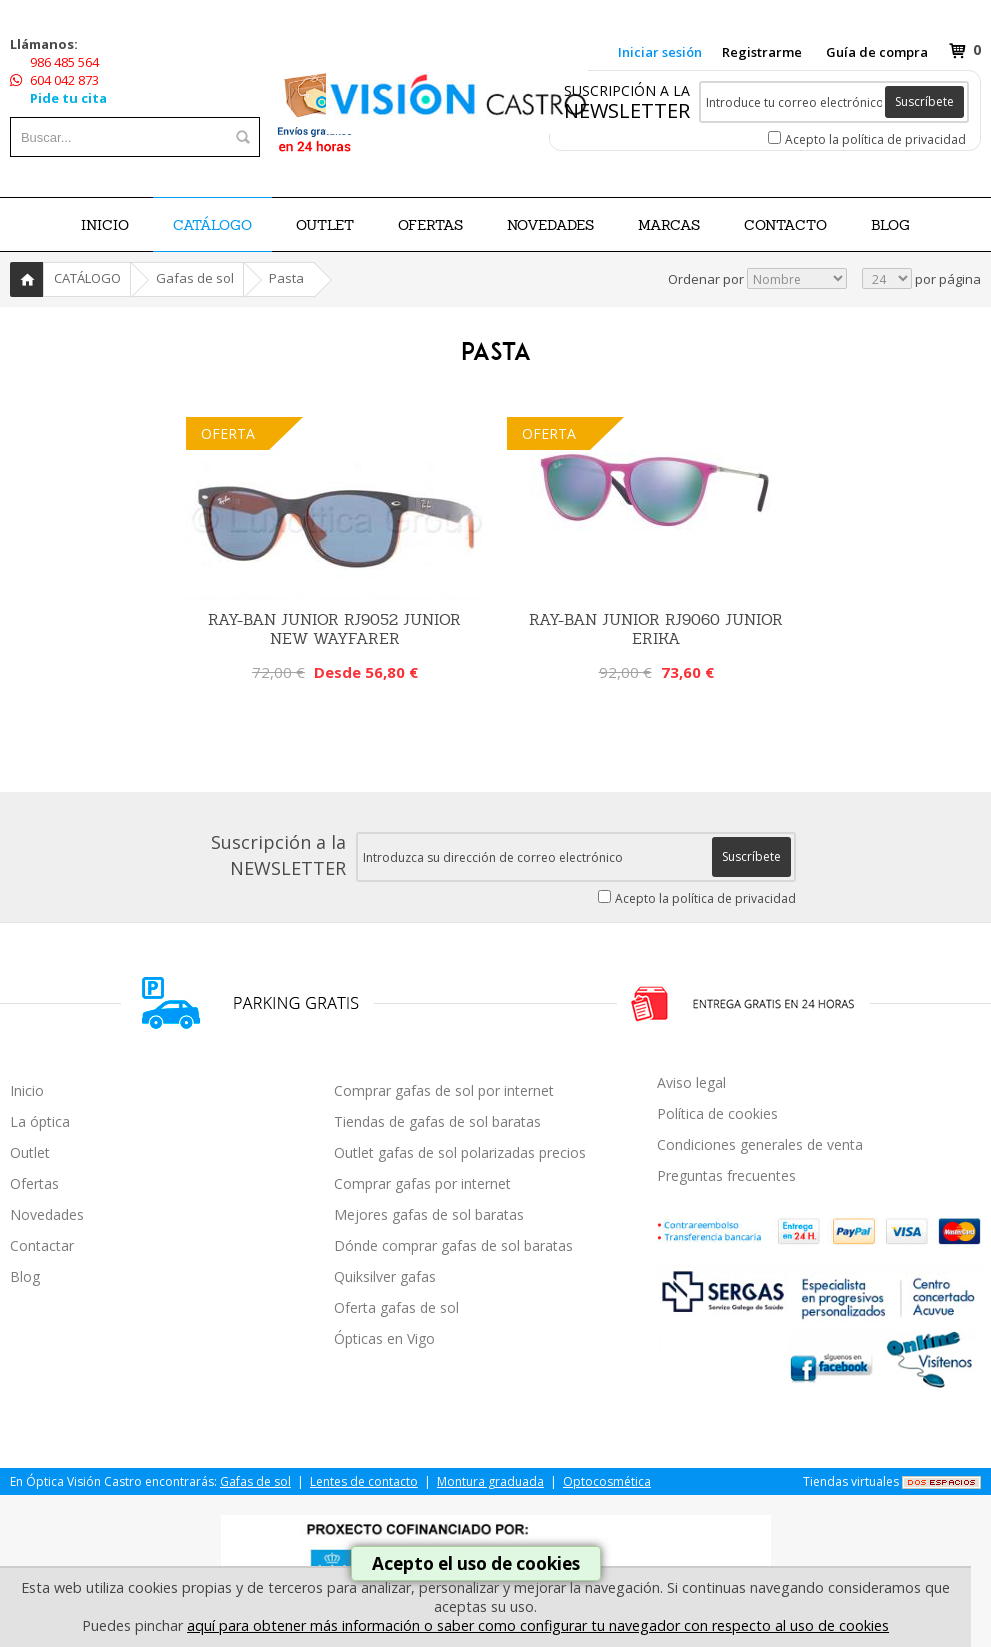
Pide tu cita (68, 98)
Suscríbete (924, 101)
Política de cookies (717, 1113)
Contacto (785, 225)
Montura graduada (490, 1481)
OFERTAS (430, 225)
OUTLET (325, 225)
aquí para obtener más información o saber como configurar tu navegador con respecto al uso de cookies (538, 1625)
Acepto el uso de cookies (476, 1563)
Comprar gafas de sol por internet (444, 1090)
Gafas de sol (195, 278)
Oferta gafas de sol (396, 1307)
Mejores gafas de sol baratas (429, 1214)
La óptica (40, 1121)
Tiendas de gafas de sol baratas (437, 1121)
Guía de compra (877, 52)
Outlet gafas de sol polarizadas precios (460, 1152)
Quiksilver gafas (385, 1276)
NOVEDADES (550, 225)
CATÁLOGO (212, 225)
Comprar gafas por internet (422, 1183)
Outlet (30, 1152)
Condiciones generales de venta (760, 1144)
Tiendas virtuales (851, 1481)
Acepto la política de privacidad (875, 139)
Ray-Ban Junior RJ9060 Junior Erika (656, 629)
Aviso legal (691, 1082)
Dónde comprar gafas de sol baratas (453, 1245)
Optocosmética (607, 1481)
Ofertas (34, 1183)
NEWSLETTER (627, 110)
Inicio (105, 225)
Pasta (286, 278)
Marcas (669, 225)
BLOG (890, 225)
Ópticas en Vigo (384, 1338)
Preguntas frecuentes (726, 1175)
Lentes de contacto (364, 1481)
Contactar (42, 1245)
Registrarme (762, 52)
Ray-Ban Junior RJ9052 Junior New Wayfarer (334, 629)
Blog (25, 1276)
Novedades (47, 1214)
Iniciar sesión (660, 52)
